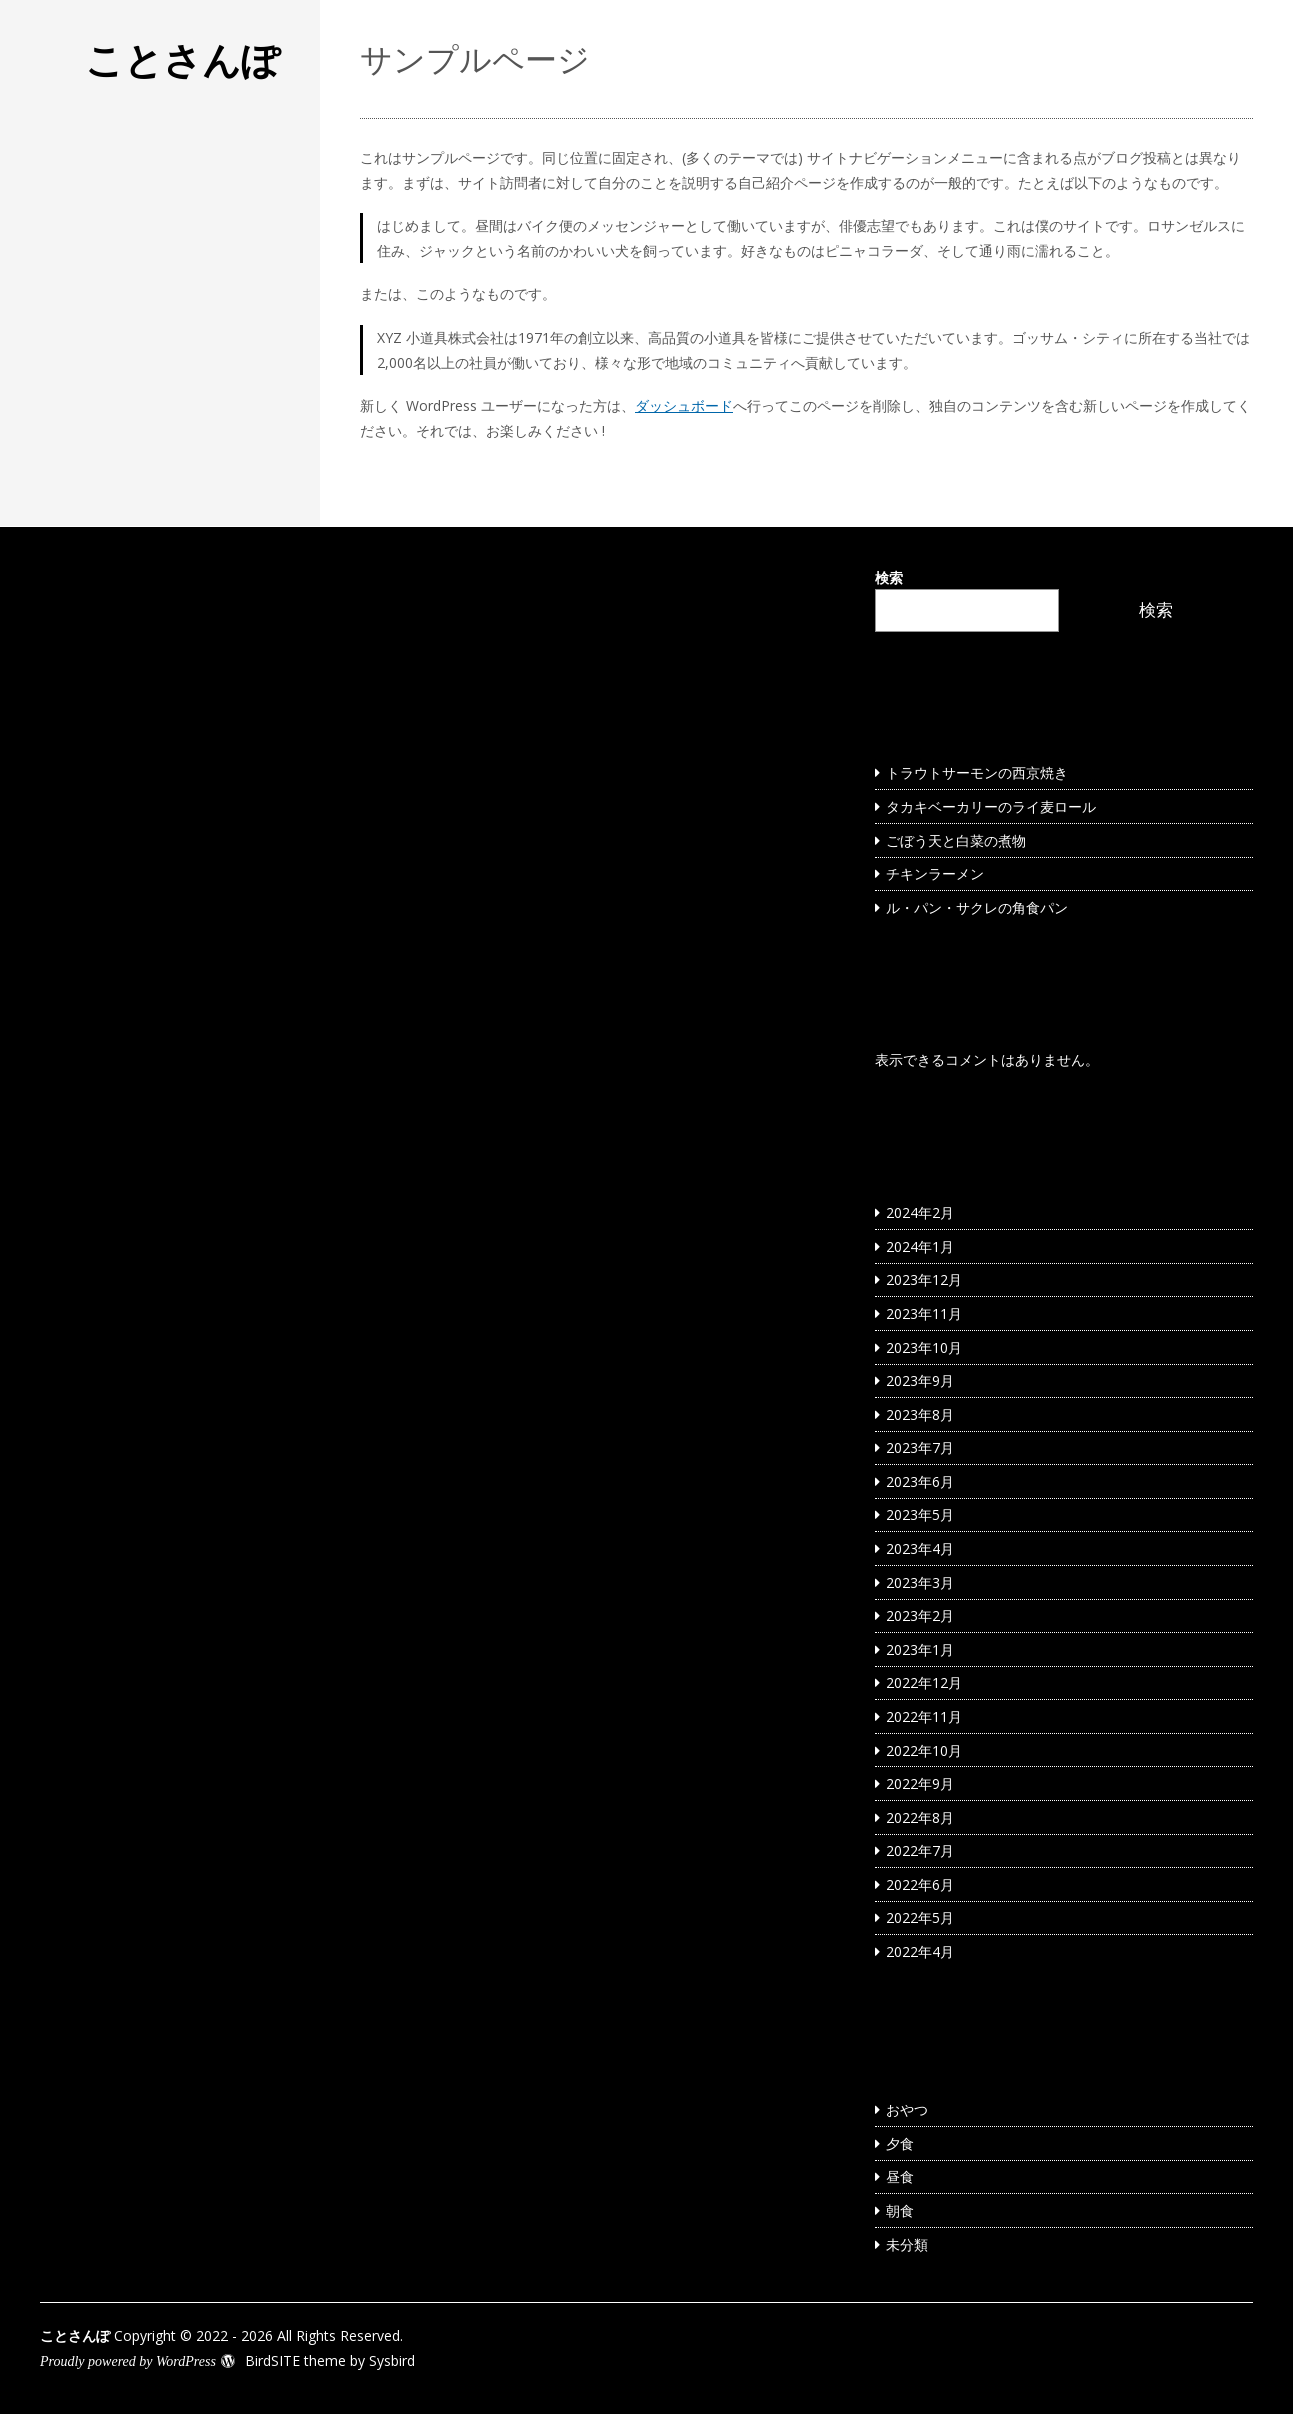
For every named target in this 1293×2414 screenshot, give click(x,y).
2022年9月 (920, 1783)
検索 (889, 577)
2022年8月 (920, 1817)
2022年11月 (924, 1716)
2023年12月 (924, 1279)
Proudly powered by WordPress (128, 2361)
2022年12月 (924, 1682)
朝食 (900, 2210)
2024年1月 (920, 1246)
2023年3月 (920, 1582)
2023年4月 (920, 1548)
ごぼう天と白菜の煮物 (956, 840)
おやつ (907, 2109)
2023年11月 (924, 1313)
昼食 (900, 2176)
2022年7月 (920, 1850)
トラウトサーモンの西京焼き (977, 772)
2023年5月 (920, 1514)
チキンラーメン (935, 873)
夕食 (900, 2143)
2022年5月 (920, 1917)
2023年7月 (920, 1447)
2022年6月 (920, 1884)
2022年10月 (924, 1750)
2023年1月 (920, 1649)
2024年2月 (920, 1212)
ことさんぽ (182, 59)
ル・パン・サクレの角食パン (977, 907)
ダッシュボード (684, 405)
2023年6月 (920, 1481)
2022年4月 (920, 1951)
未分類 (907, 2244)
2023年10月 (924, 1347)
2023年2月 (920, 1615)
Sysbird (392, 2360)
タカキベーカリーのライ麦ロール (991, 806)
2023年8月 (920, 1414)
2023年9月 (920, 1380)
